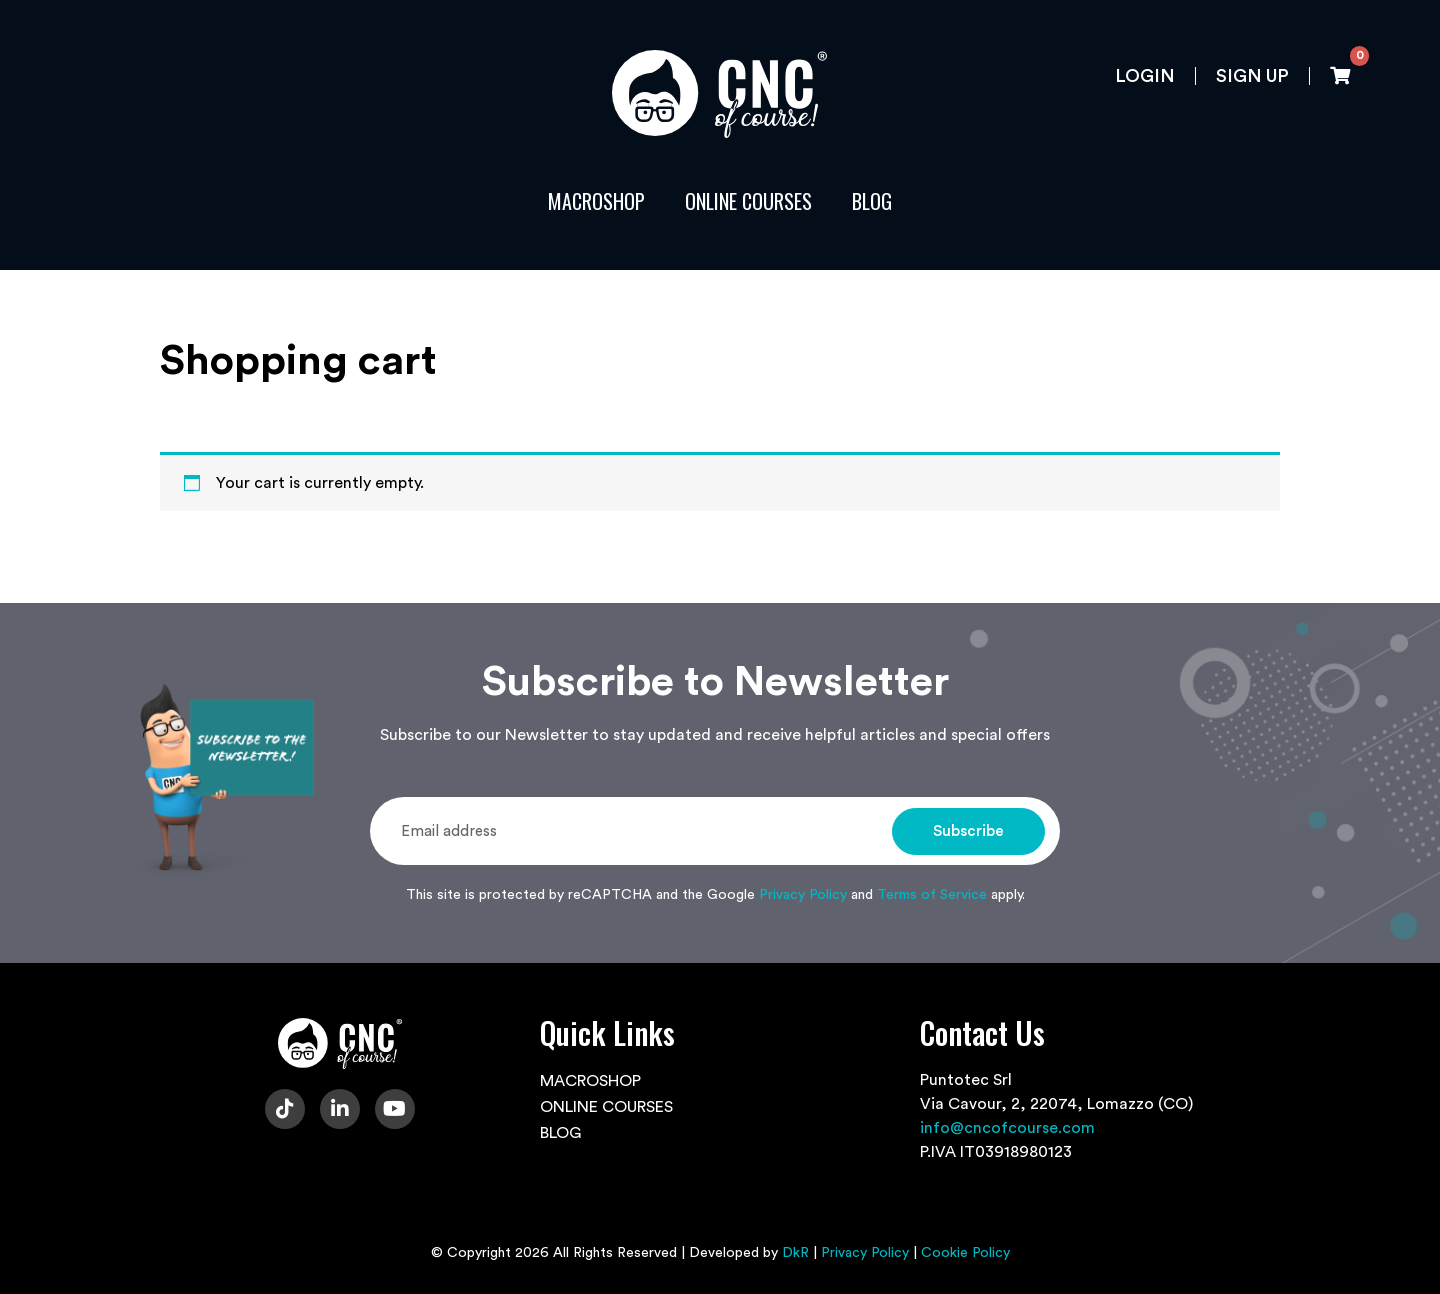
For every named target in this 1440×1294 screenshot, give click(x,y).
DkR (795, 1253)
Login (1145, 76)
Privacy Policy (803, 895)
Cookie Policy (965, 1253)
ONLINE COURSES (748, 201)
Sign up (1252, 76)
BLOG (872, 201)
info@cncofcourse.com (1007, 1128)
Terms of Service (932, 895)
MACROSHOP (596, 201)
